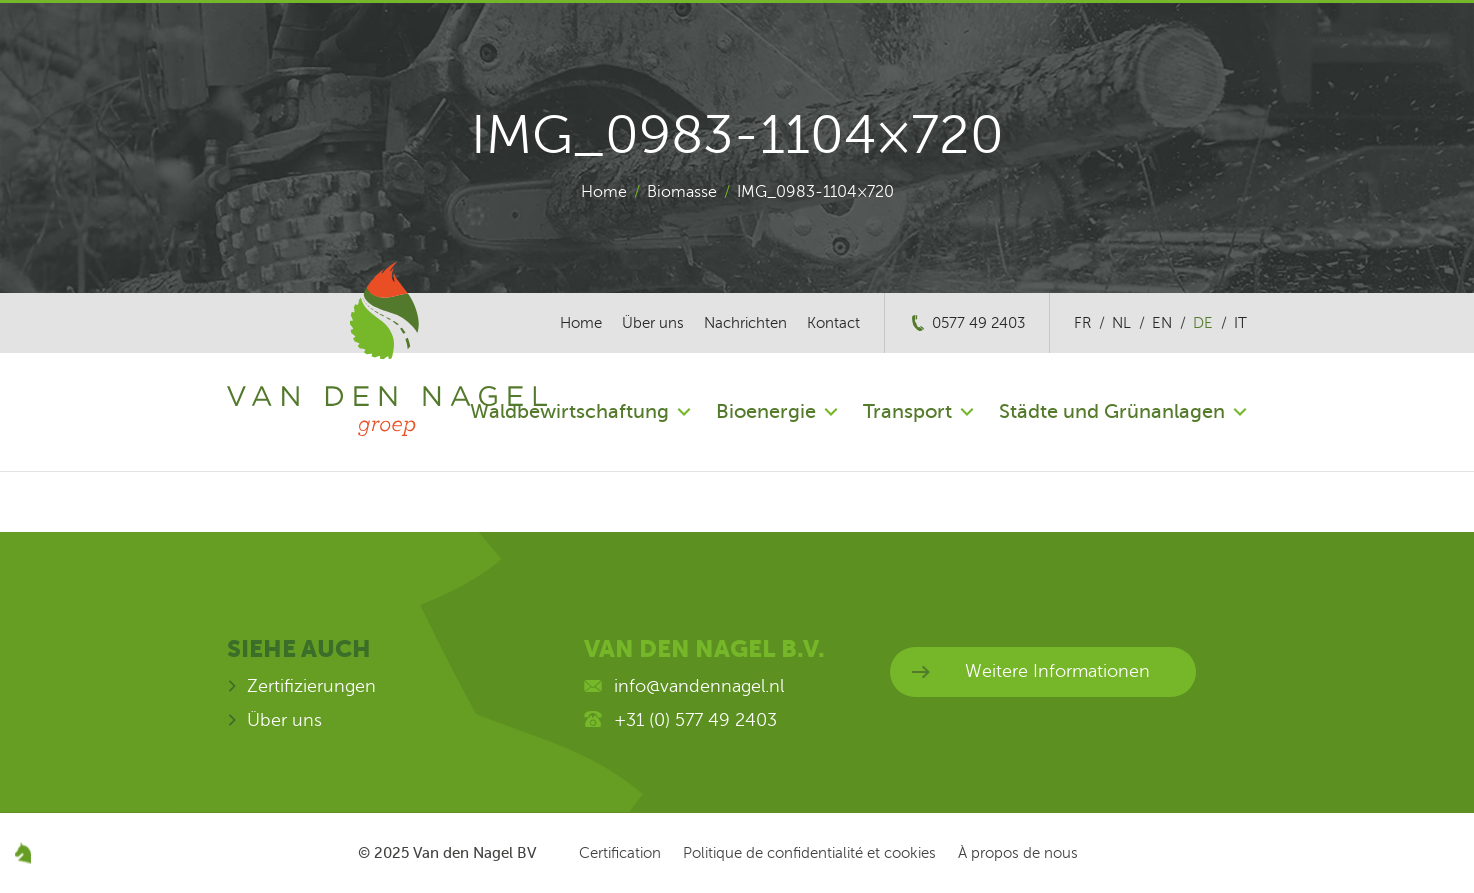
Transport (907, 411)
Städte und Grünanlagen (1112, 411)
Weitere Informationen (1057, 671)
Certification (620, 853)
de (1203, 323)
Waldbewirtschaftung (569, 411)
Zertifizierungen (311, 686)
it (1240, 323)
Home (604, 192)
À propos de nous (1018, 853)
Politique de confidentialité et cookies (809, 853)
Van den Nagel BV (474, 853)
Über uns (653, 323)
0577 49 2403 (978, 323)
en (1162, 323)
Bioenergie (766, 411)
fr (1082, 323)
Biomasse (682, 192)
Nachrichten (745, 323)
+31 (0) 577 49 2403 (695, 720)
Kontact (833, 323)
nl (1121, 323)
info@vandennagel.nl (699, 686)
